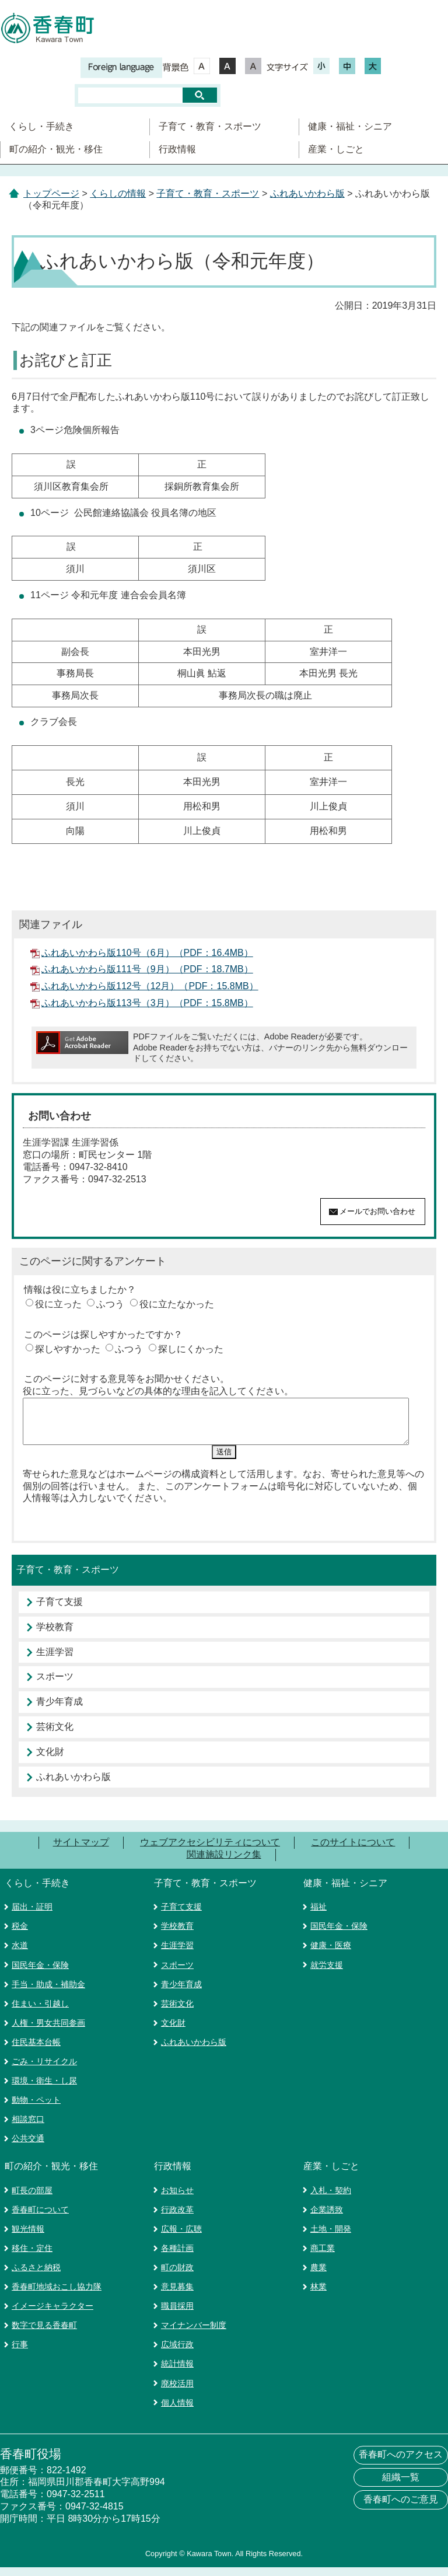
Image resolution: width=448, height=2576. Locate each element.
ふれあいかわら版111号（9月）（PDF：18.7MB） (147, 969)
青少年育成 (59, 1710)
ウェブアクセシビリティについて (210, 1851)
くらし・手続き (41, 126)
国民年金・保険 (40, 1973)
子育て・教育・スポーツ (210, 126)
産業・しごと (336, 149)
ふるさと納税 (36, 2276)
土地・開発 (330, 2237)
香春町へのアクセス (401, 2463)
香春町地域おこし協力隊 (57, 2295)
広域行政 (177, 2353)
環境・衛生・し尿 (44, 2089)
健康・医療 (330, 1954)
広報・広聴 (181, 2237)
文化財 (50, 1760)
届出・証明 (32, 1915)
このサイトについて (353, 1851)
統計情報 (177, 2372)
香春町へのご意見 (400, 2508)
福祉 (318, 1915)
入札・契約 (330, 2199)
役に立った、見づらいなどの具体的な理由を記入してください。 (158, 1391)
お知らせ (177, 2199)
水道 (20, 1954)
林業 (318, 2295)
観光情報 (28, 2237)
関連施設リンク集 (224, 1863)
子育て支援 (59, 1610)
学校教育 (55, 1635)
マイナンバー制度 (193, 2333)
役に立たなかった (176, 1304)
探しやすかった (67, 1349)
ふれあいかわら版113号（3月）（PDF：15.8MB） (147, 1003)
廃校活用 (177, 2392)
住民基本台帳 (36, 2050)
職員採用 (177, 2314)
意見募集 (177, 2295)
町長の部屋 (32, 2199)
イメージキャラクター (52, 2314)
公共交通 (28, 2147)
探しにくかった (190, 1349)
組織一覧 (400, 2486)
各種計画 (177, 2256)
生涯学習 (55, 1661)
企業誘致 (326, 2218)
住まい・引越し (40, 2012)
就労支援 (326, 1973)
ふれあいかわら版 (307, 193)
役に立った (58, 1304)
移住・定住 (32, 2256)
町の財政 (177, 2276)
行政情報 (177, 149)
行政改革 (177, 2218)
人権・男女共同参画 (48, 2031)
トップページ (51, 193)
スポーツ (55, 1685)
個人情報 (177, 2411)
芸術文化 (55, 1735)
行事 (20, 2353)
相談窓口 (28, 2127)
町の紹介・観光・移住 (56, 149)
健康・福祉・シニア (350, 126)
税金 (20, 1934)
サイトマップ (81, 1851)
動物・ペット (36, 2108)
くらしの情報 (118, 193)
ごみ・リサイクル (44, 2070)
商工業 (322, 2256)
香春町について (40, 2218)
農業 (318, 2276)
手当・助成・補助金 (48, 1993)
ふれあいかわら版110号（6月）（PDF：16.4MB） (147, 953)
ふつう (110, 1304)
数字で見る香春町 (44, 2333)
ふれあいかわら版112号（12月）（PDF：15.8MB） (149, 986)
